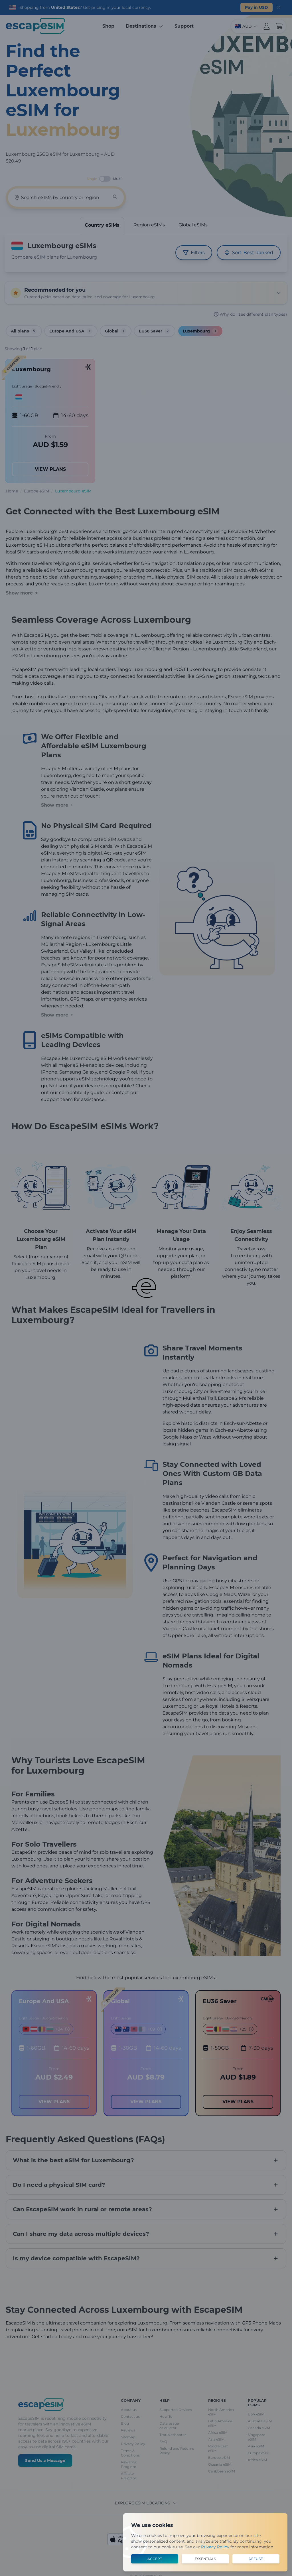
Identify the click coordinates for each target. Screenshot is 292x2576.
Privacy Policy (215, 2546)
